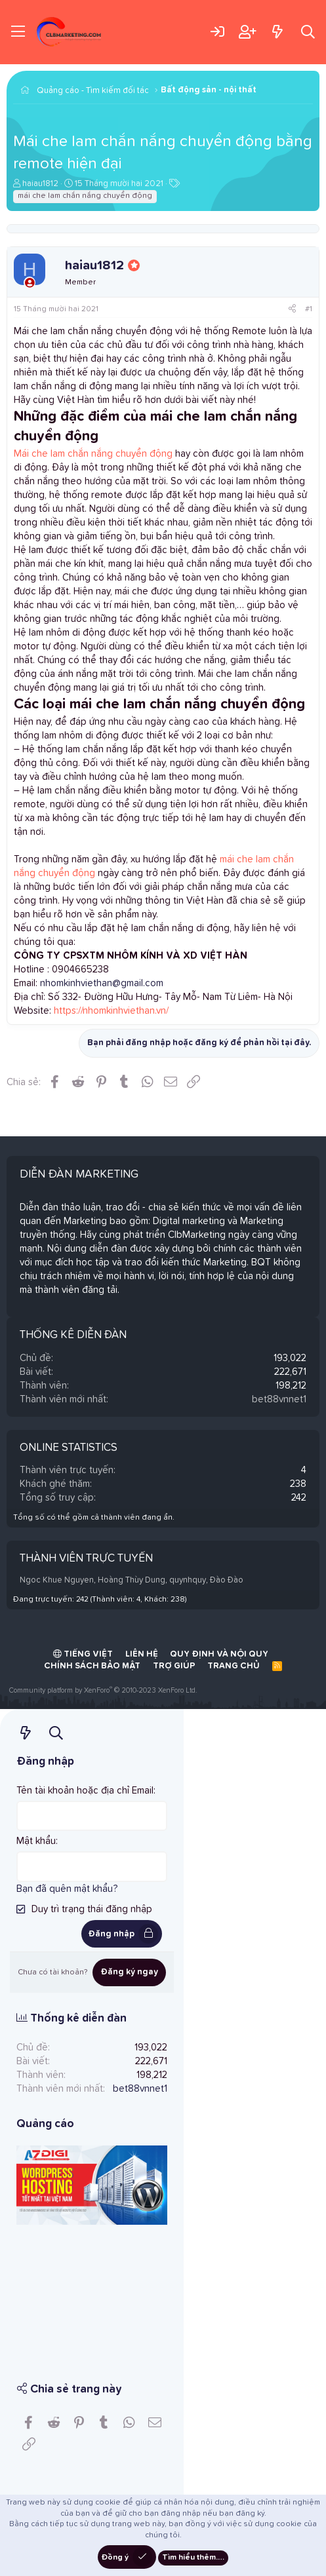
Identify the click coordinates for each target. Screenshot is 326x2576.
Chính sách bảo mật (92, 1666)
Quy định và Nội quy (219, 1654)
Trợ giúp (174, 1666)
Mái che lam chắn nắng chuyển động (93, 454)
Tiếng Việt (83, 1654)
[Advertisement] (91, 2294)
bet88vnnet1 (279, 1399)
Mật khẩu (36, 1841)
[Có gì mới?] (277, 31)
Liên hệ (141, 1654)
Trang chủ (233, 1666)
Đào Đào (226, 1580)
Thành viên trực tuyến (86, 1558)
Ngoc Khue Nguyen (57, 1580)
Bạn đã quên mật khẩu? (66, 1889)
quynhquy (187, 1580)
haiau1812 (40, 184)
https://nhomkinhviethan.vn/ (111, 1011)
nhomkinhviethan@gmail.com (101, 983)
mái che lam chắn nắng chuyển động (85, 196)
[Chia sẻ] (292, 309)
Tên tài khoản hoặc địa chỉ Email (84, 1791)
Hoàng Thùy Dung (131, 1580)
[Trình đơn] (18, 32)
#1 (308, 309)
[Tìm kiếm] (308, 31)
